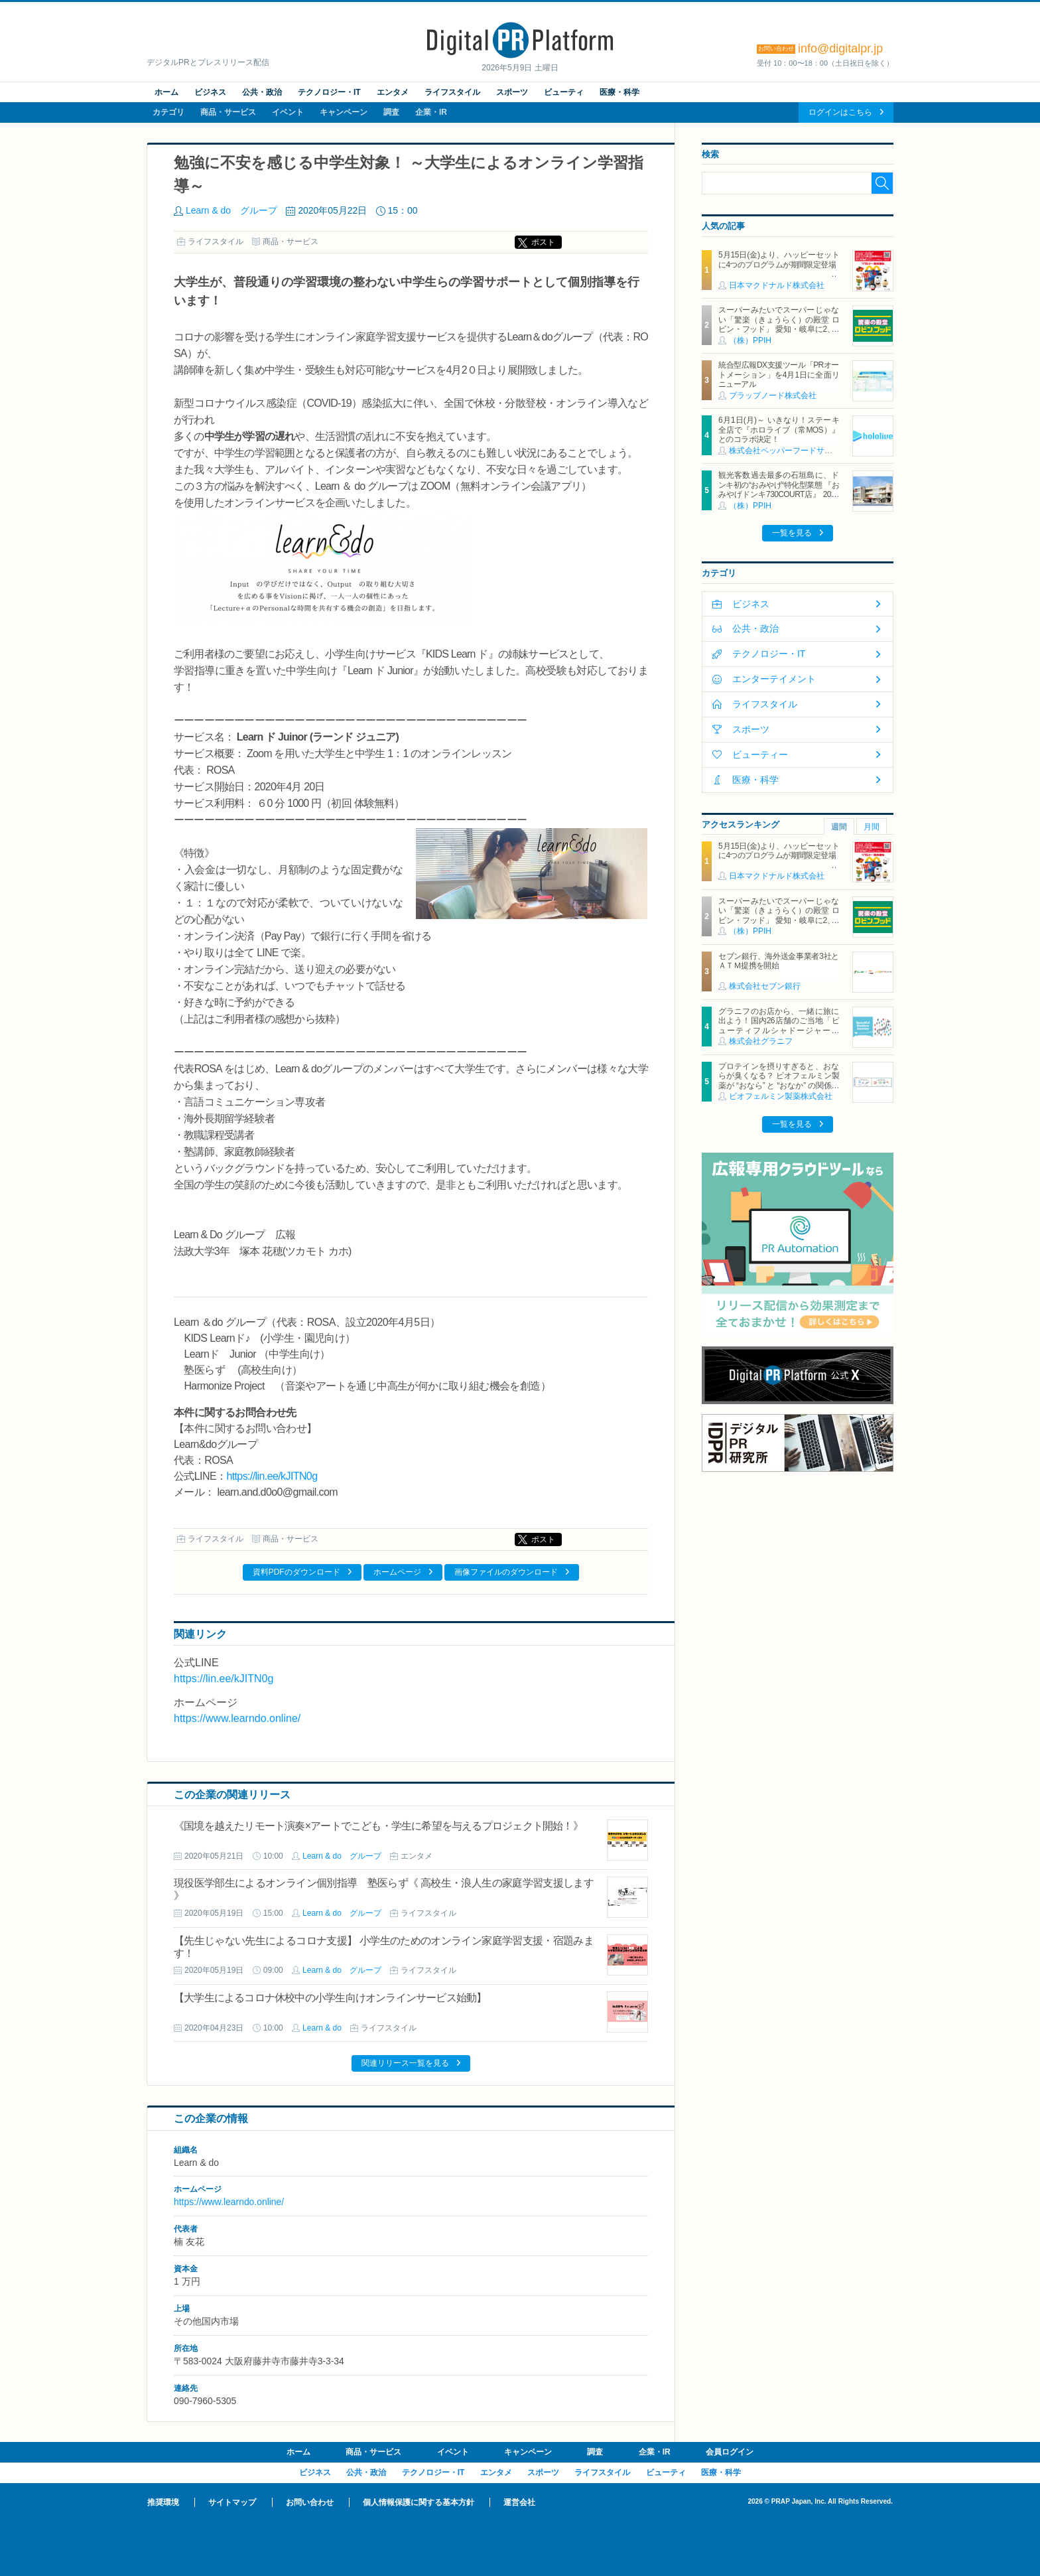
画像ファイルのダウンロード (506, 1572)
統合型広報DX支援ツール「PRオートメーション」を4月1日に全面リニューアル (778, 374)
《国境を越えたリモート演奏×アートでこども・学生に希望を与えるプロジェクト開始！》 (378, 1825)
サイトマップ (232, 2502)
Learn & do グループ (231, 210)
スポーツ (512, 92)
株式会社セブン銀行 (765, 986)
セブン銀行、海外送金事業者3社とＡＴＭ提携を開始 (778, 961)
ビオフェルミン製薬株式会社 (780, 1096)
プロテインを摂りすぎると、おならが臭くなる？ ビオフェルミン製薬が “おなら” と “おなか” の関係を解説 (778, 1081)
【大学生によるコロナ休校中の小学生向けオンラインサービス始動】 (330, 1997)
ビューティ (564, 92)
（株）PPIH (750, 340)
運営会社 (519, 2502)
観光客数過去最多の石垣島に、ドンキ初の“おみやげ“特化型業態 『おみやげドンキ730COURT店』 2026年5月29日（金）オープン (778, 489)
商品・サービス (228, 112)
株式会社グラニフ (761, 1041)
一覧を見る (792, 532)
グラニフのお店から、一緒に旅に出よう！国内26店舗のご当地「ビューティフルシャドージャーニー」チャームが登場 (778, 1025)
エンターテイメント (774, 679)
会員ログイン (729, 2452)
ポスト (543, 242)
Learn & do (322, 2028)
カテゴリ (168, 112)
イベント (288, 112)
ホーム (166, 92)
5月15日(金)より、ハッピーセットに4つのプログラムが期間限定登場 (778, 259)
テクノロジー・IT (329, 92)
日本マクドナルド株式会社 (776, 285)
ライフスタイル (452, 92)
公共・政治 (262, 92)
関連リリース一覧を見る (405, 2063)
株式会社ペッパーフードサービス (788, 450)
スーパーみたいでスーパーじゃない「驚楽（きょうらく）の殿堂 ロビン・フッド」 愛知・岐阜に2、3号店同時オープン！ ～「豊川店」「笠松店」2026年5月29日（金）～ (778, 329)
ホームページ (397, 1572)
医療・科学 (619, 92)
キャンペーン (343, 112)
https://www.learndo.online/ (237, 1718)
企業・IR (431, 112)
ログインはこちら (840, 112)
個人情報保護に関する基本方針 (418, 2502)
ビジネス (210, 92)
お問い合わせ (310, 2502)
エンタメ (393, 92)
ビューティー (760, 754)
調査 (391, 112)
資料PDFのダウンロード (296, 1572)
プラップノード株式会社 (772, 395)
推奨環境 (163, 2502)
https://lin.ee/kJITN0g (271, 1476)
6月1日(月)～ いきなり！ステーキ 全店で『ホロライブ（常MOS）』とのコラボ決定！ (778, 429)
